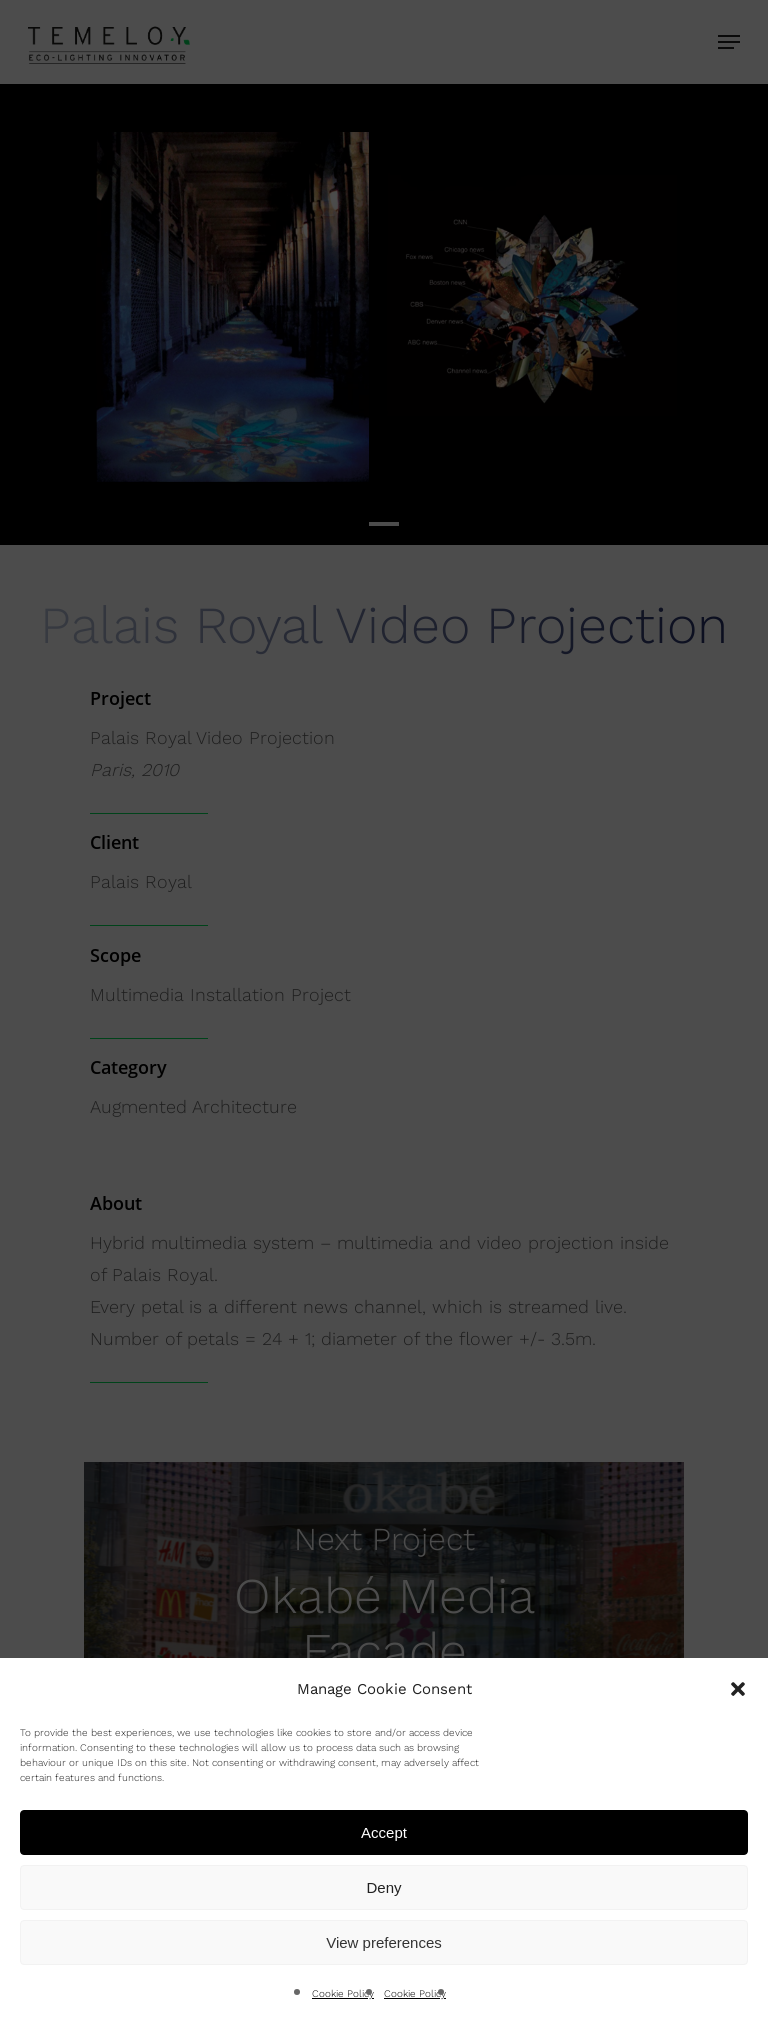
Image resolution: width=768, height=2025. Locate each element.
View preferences (384, 1942)
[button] (738, 1689)
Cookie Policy (343, 1993)
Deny (383, 1887)
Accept (384, 1832)
